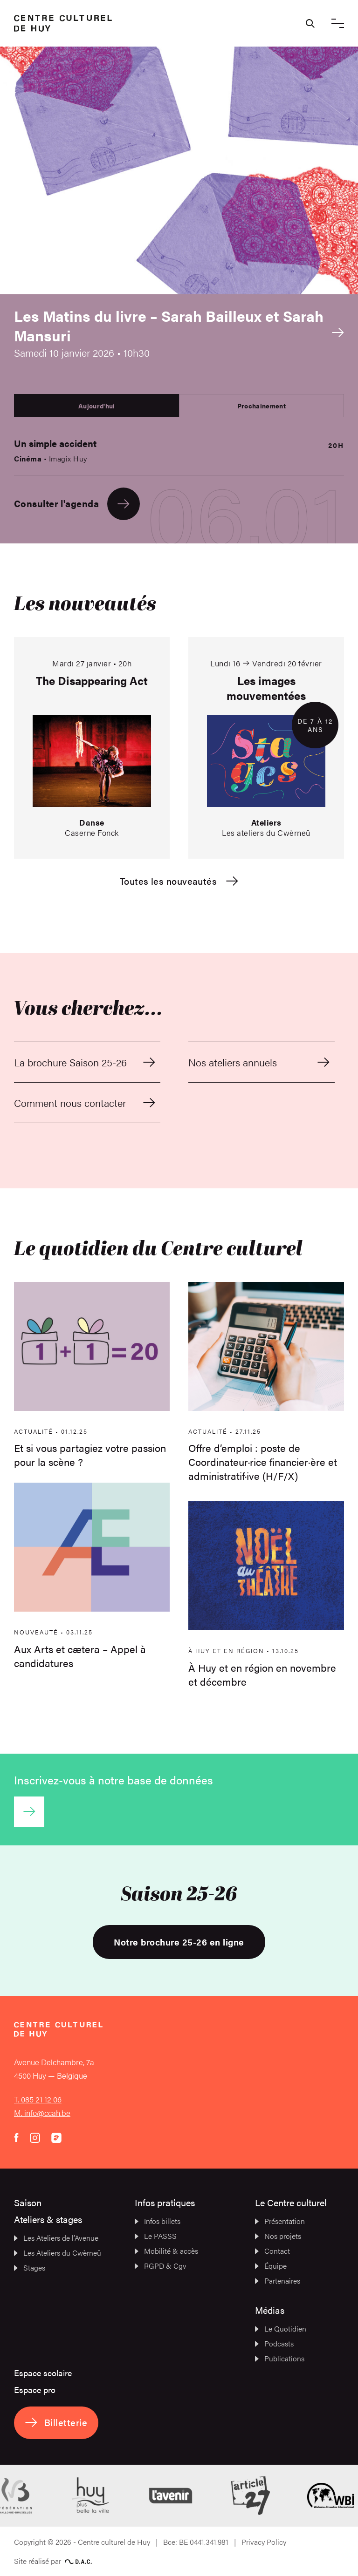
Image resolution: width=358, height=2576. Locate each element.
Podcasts (274, 2343)
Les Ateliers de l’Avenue (56, 2237)
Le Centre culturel (291, 2202)
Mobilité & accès (166, 2250)
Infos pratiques (165, 2202)
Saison (27, 2202)
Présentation (280, 2221)
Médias (269, 2310)
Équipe (271, 2265)
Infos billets (157, 2221)
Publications (279, 2358)
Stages (29, 2267)
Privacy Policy (263, 2541)
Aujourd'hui (96, 405)
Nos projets (278, 2235)
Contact (272, 2250)
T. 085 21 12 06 (38, 2099)
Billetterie (56, 2422)
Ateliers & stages (48, 2219)
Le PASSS (156, 2235)
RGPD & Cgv (160, 2265)
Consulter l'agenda (77, 504)
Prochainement (261, 405)
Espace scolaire (43, 2373)
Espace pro (34, 2389)
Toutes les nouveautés (179, 881)
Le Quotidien (280, 2328)
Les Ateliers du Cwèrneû (57, 2252)
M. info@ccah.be (42, 2112)
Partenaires (277, 2280)
